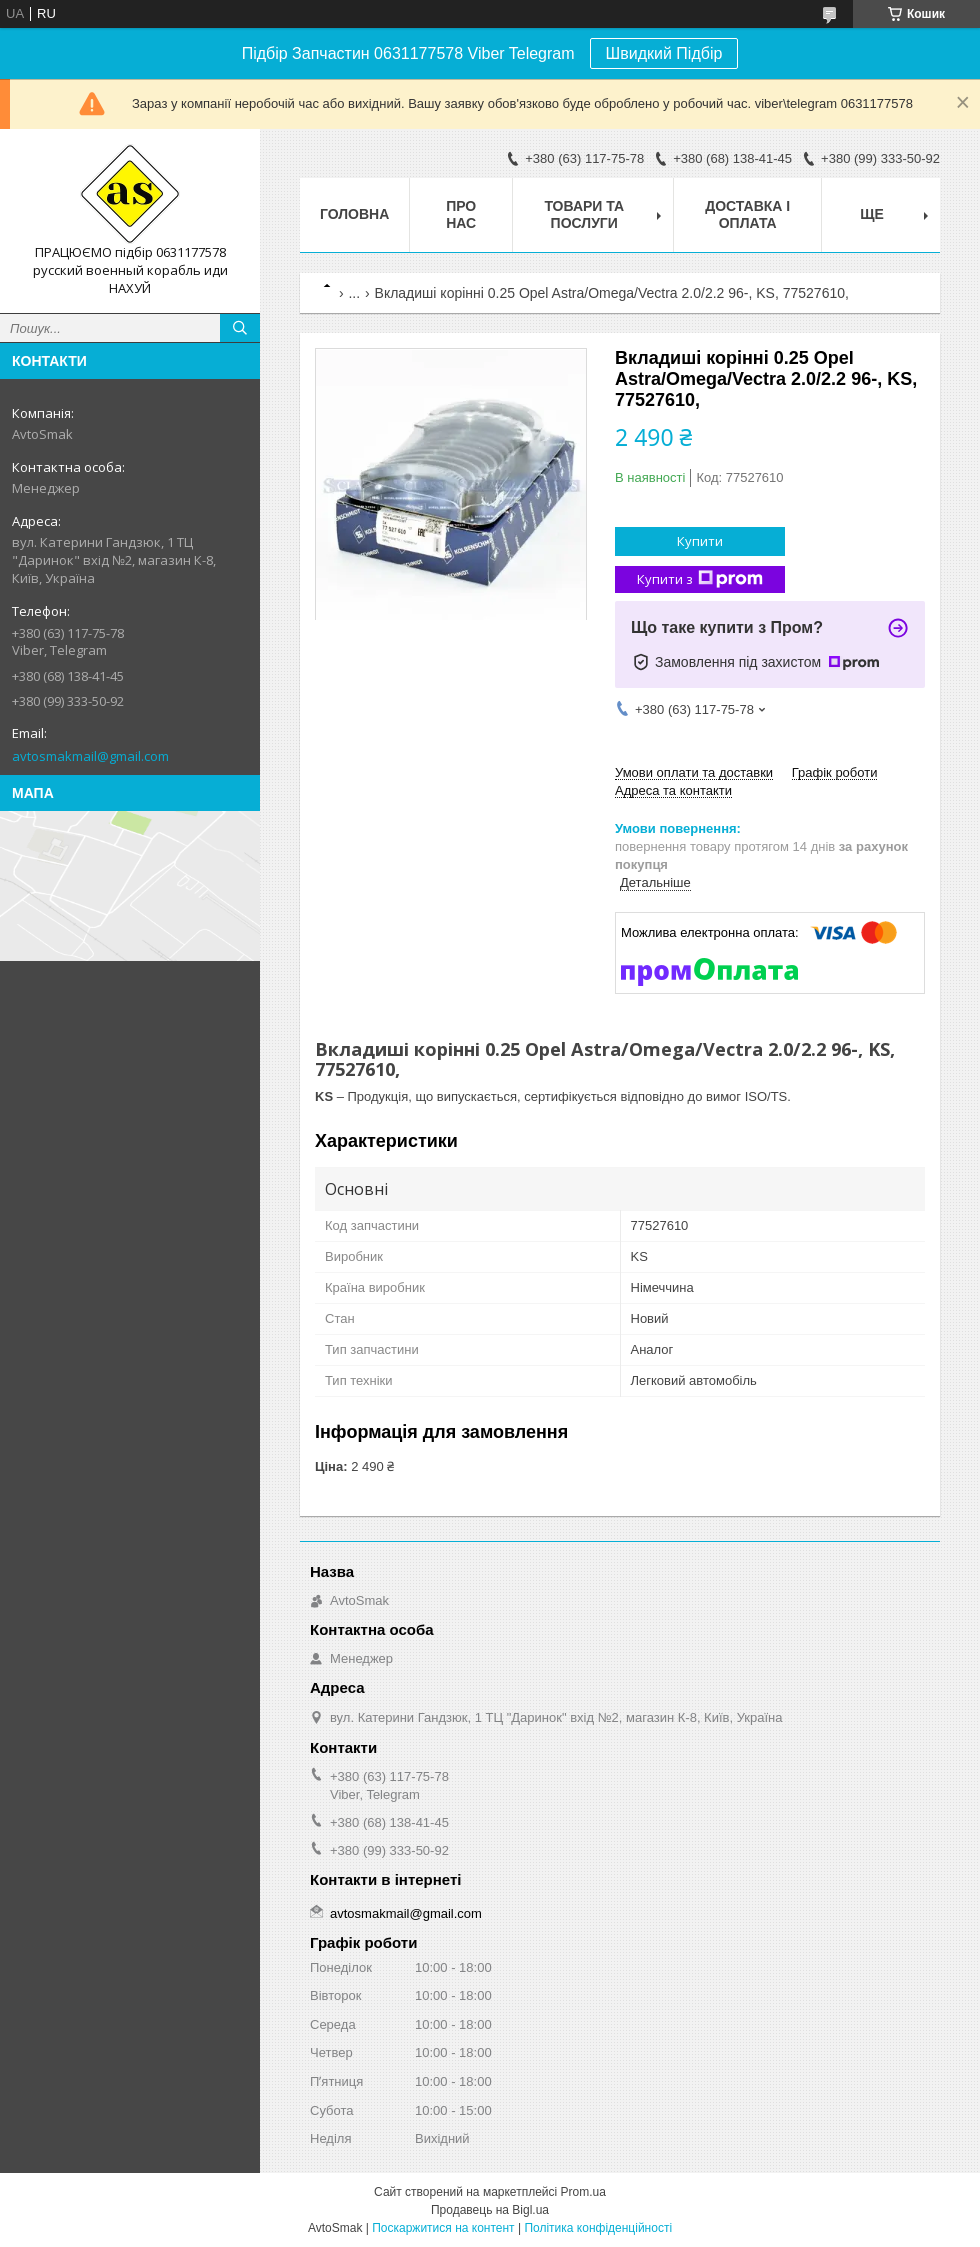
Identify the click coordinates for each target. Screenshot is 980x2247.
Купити (700, 541)
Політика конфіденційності (598, 2228)
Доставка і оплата (747, 214)
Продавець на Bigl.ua (490, 2210)
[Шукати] (240, 328)
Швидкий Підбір (664, 53)
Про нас (461, 214)
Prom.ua (583, 2192)
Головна (354, 214)
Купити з (700, 579)
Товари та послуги (584, 214)
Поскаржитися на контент (443, 2228)
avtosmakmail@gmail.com (90, 756)
